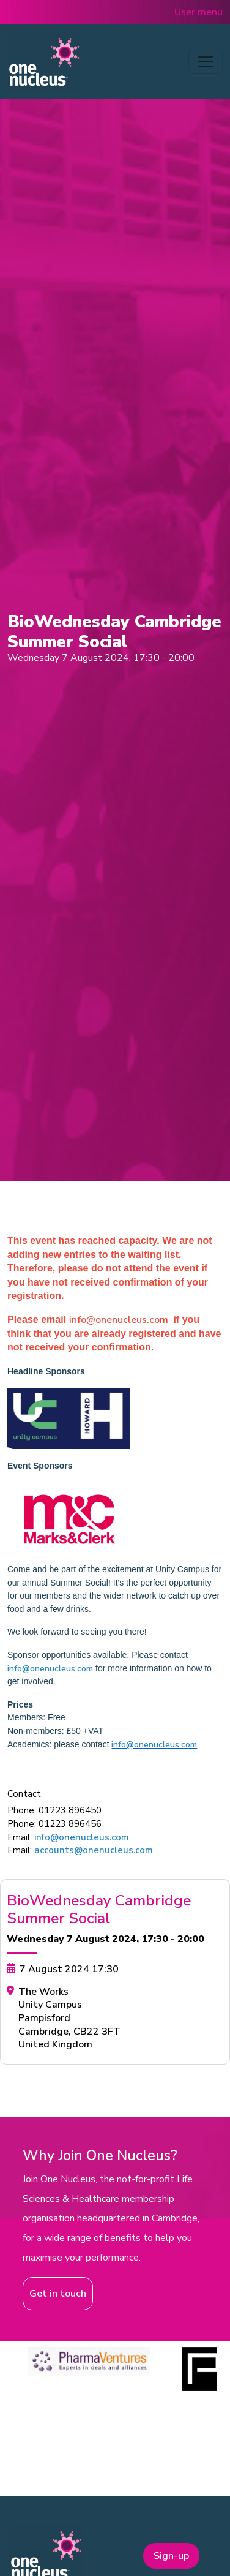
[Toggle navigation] (205, 62)
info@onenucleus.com (50, 1668)
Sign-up (171, 2556)
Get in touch (57, 2293)
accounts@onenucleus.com (93, 1850)
